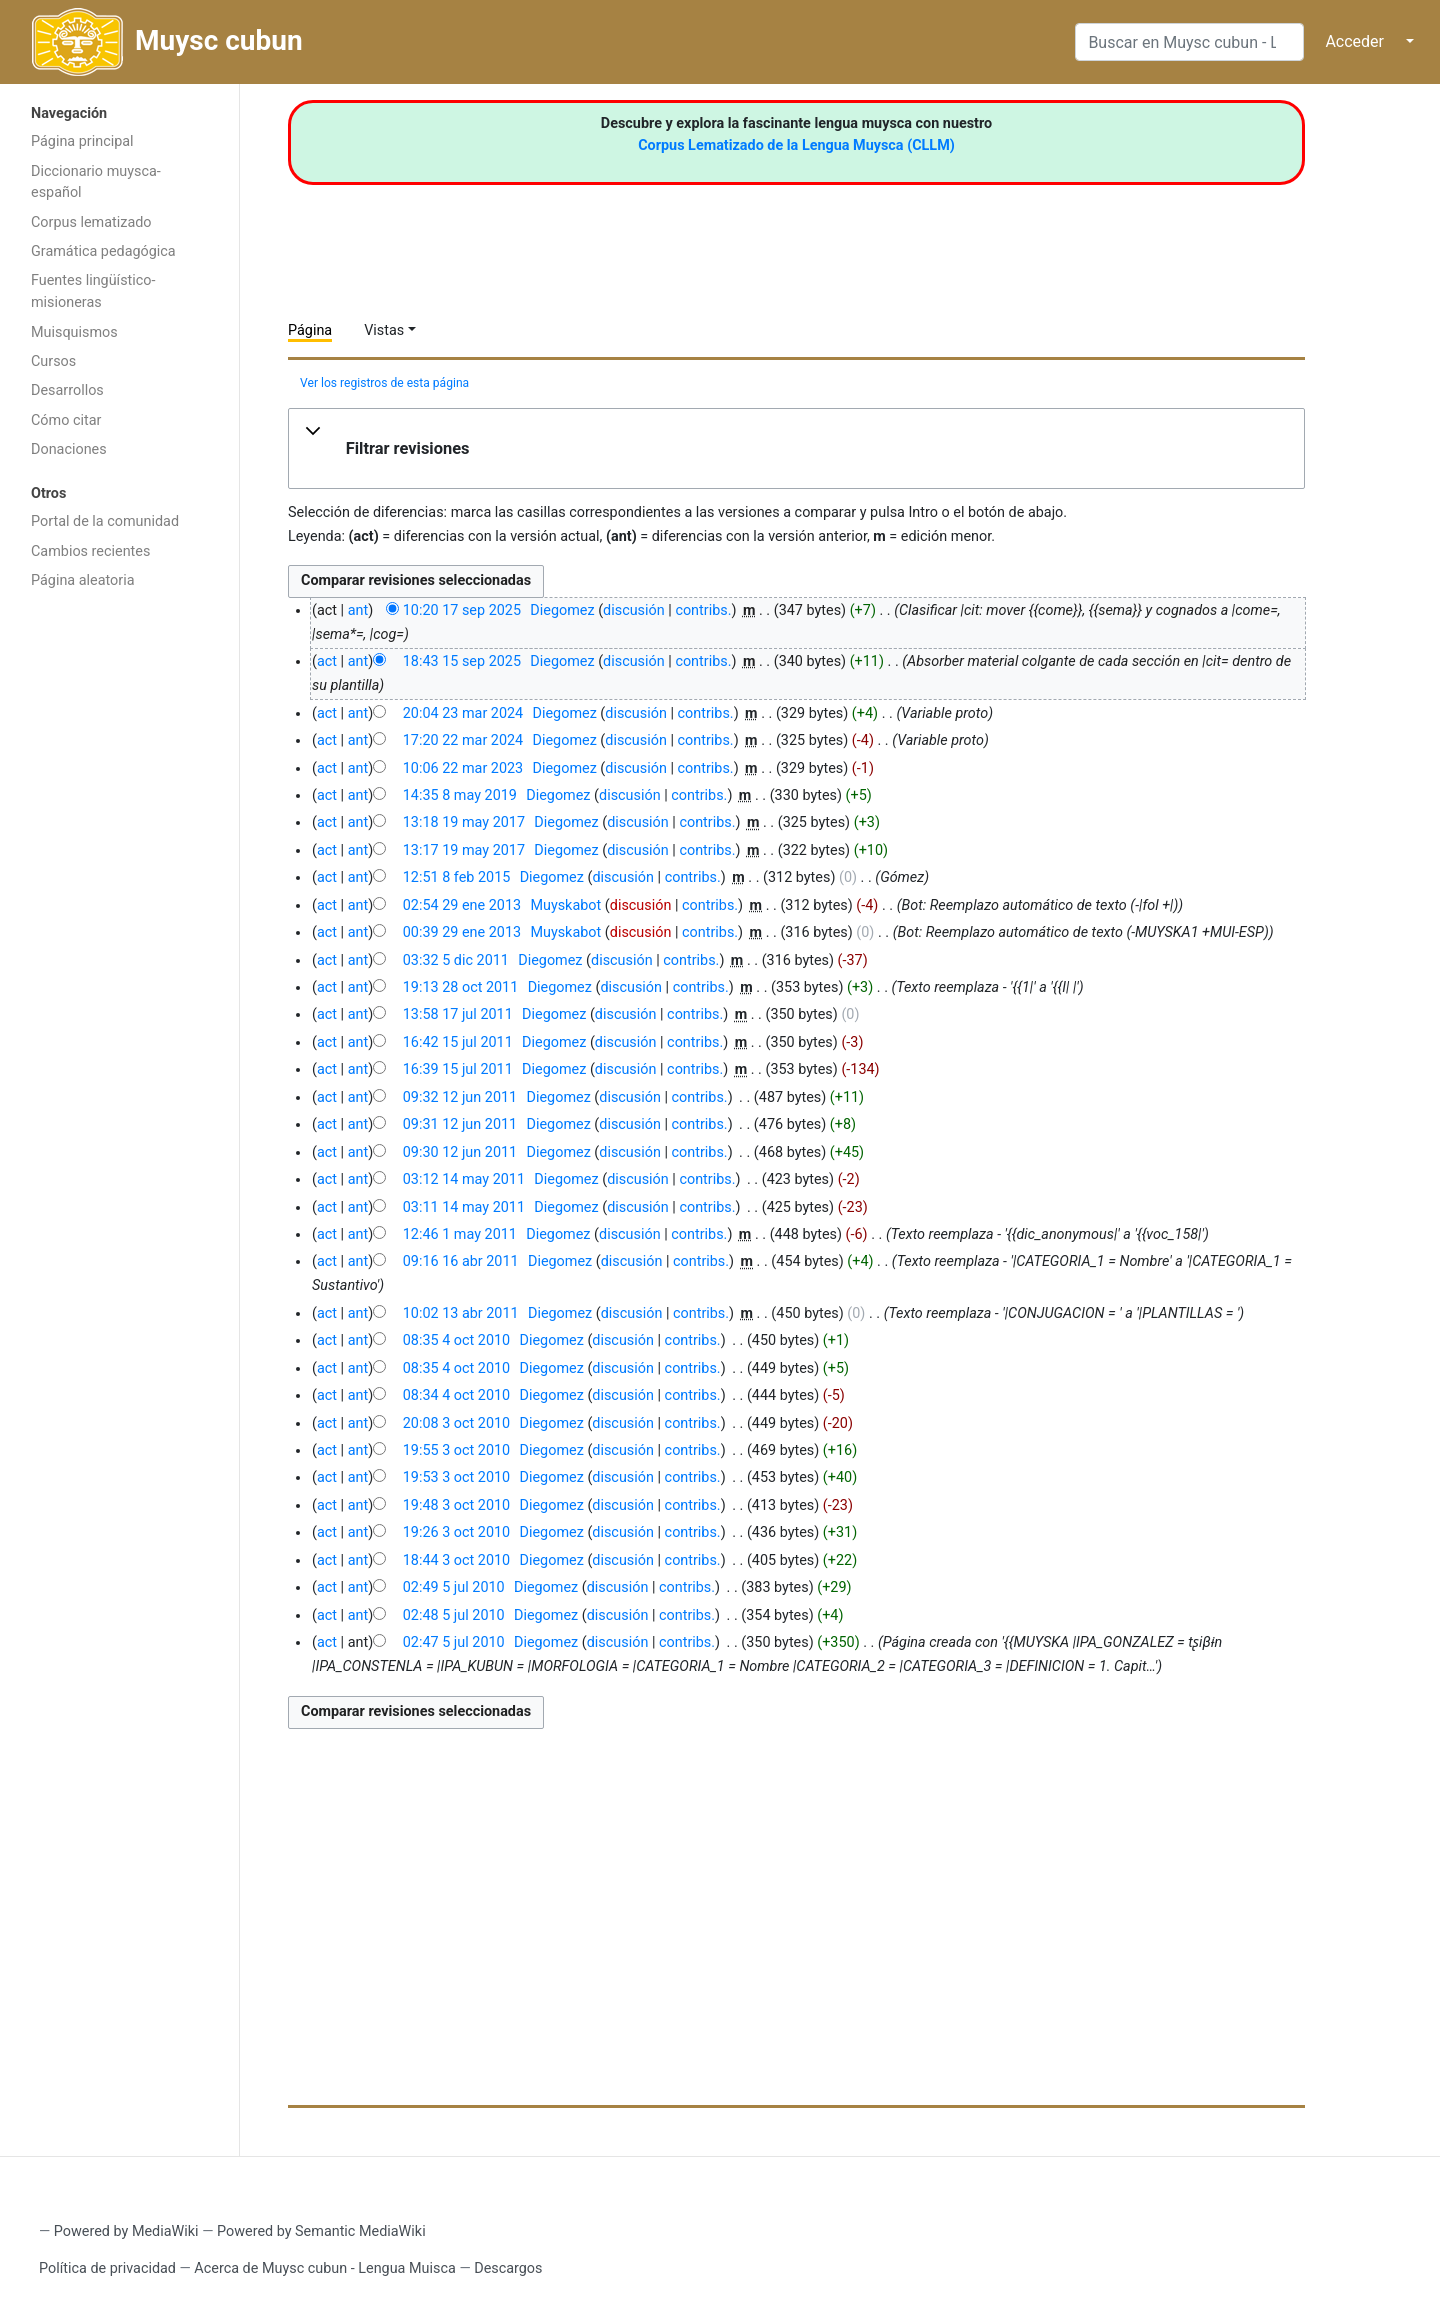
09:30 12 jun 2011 (460, 1152)
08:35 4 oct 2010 (456, 1340)
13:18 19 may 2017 (464, 822)
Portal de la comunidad (105, 521)
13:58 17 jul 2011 (458, 1014)
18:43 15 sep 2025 (462, 661)
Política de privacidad (107, 2268)
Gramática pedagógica (103, 251)
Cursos (53, 361)
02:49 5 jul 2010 (454, 1587)
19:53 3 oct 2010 (456, 1477)
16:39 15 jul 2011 (458, 1069)
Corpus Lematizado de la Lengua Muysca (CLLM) (796, 145)
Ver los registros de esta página (384, 383)
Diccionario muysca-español (96, 182)
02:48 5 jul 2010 (454, 1615)
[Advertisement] (119, 918)
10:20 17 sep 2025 (462, 610)
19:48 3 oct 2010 (456, 1505)
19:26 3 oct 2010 (456, 1532)
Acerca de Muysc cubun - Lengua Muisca (324, 2268)
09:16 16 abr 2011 (461, 1261)
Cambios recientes (90, 551)
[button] (796, 449)
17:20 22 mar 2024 (463, 740)
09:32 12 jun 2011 (460, 1097)
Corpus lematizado (91, 222)
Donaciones (69, 449)
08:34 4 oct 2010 (456, 1395)
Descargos (508, 2268)
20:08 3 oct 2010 (456, 1423)
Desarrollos (67, 390)
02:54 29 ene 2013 (462, 905)
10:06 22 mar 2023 (463, 768)
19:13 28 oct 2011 (461, 987)
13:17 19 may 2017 (464, 850)
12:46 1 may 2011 (460, 1234)
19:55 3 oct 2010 (456, 1450)
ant (358, 610)
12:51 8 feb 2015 (457, 877)
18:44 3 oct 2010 (456, 1560)
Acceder (1354, 41)
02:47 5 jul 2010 (454, 1642)
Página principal (82, 141)
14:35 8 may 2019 (460, 795)
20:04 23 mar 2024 (463, 713)
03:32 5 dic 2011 (456, 960)
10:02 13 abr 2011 (461, 1313)
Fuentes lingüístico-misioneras (93, 291)
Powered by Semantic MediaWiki (321, 2231)
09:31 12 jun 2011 (460, 1124)
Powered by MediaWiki (126, 2231)
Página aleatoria (83, 580)
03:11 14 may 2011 (464, 1207)
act (327, 661)
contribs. (703, 610)
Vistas (384, 330)
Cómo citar (66, 420)
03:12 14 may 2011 (464, 1179)
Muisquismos (74, 332)
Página (310, 330)
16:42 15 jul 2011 (458, 1042)
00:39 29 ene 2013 (462, 932)
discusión (634, 610)
